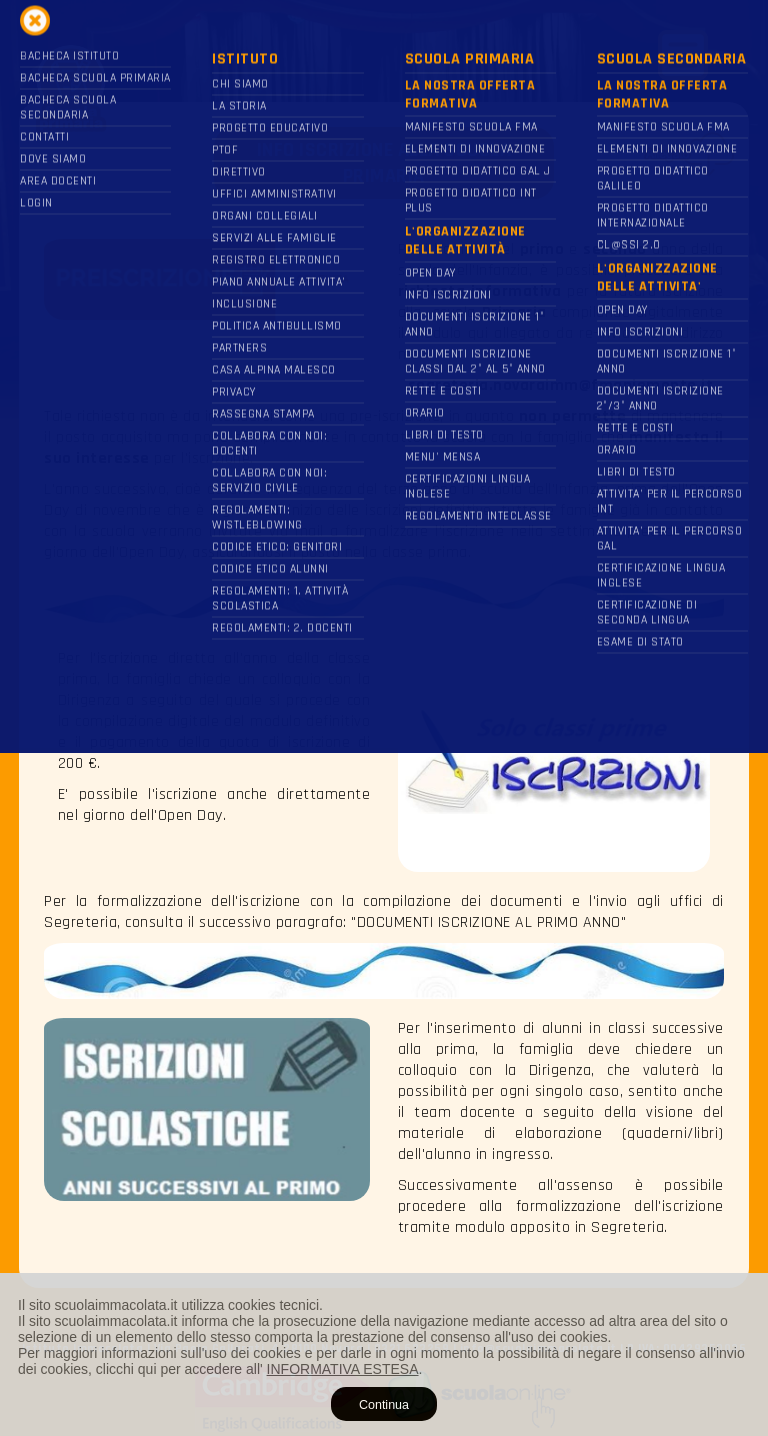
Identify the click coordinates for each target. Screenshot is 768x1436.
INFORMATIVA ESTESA (343, 1369)
